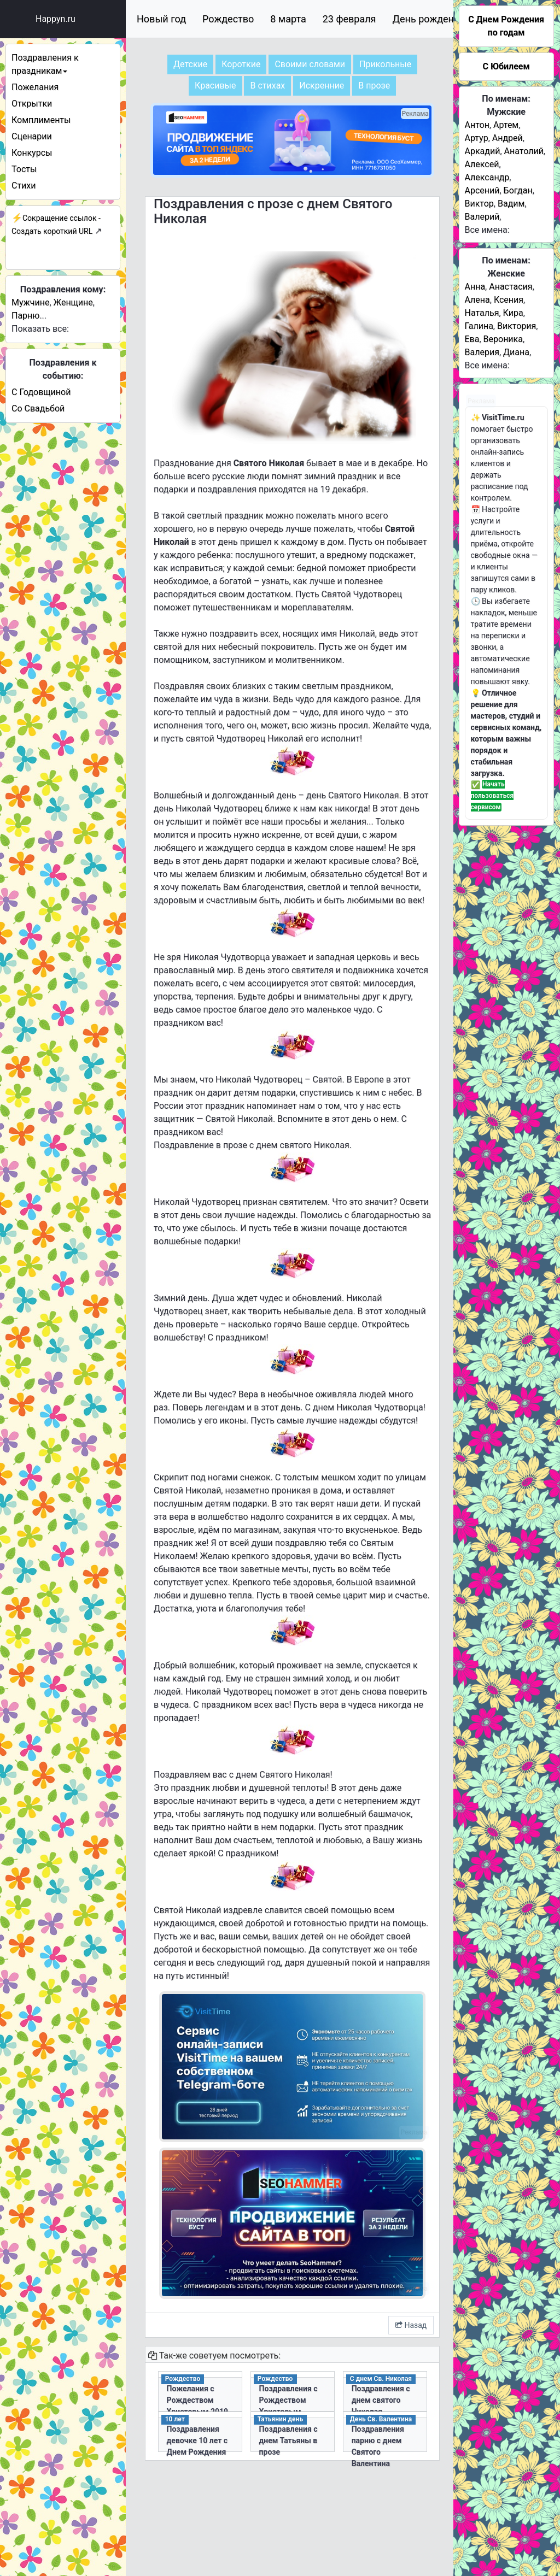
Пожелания (35, 87)
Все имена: (487, 230)
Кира (513, 313)
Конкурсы (31, 153)
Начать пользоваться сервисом (492, 795)
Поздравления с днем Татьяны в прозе (288, 2440)
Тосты (24, 169)
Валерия (482, 352)
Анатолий (524, 151)
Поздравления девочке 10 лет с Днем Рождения (197, 2440)
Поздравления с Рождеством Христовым (288, 2400)
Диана (516, 352)
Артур (476, 138)
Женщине (73, 302)
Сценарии (31, 136)
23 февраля (349, 19)
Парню (25, 315)
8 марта (288, 19)
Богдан (518, 190)
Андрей (507, 138)
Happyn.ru (55, 19)
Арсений (482, 190)
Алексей (482, 164)
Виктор (479, 203)
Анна (475, 286)
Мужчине (30, 302)
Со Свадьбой (38, 408)
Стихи (23, 185)
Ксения (508, 300)
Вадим (511, 203)
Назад (411, 2325)
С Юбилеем (505, 66)
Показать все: (40, 329)
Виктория (516, 326)
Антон (477, 125)
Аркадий (482, 151)
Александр (487, 177)
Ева (472, 339)
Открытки (31, 103)
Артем (505, 125)
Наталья (482, 313)
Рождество (228, 19)
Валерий (482, 216)
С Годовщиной (41, 392)
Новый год (161, 19)
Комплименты (41, 120)
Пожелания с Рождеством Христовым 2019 (198, 2400)
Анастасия (510, 286)
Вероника (503, 339)
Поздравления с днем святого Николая (381, 2400)
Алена (477, 300)
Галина (479, 326)
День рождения (429, 19)
